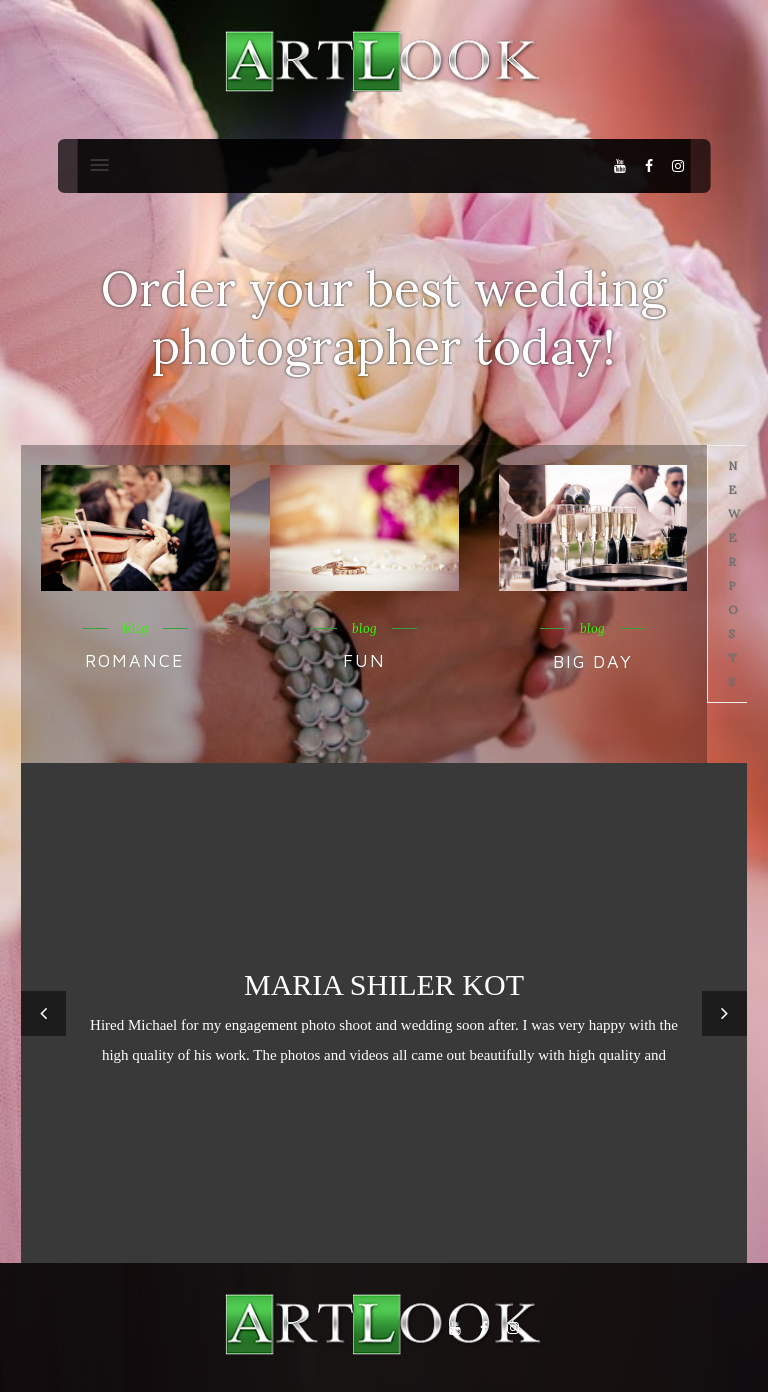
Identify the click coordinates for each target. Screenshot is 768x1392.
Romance (135, 660)
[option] (384, 1013)
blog (135, 629)
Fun (364, 660)
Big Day (593, 661)
